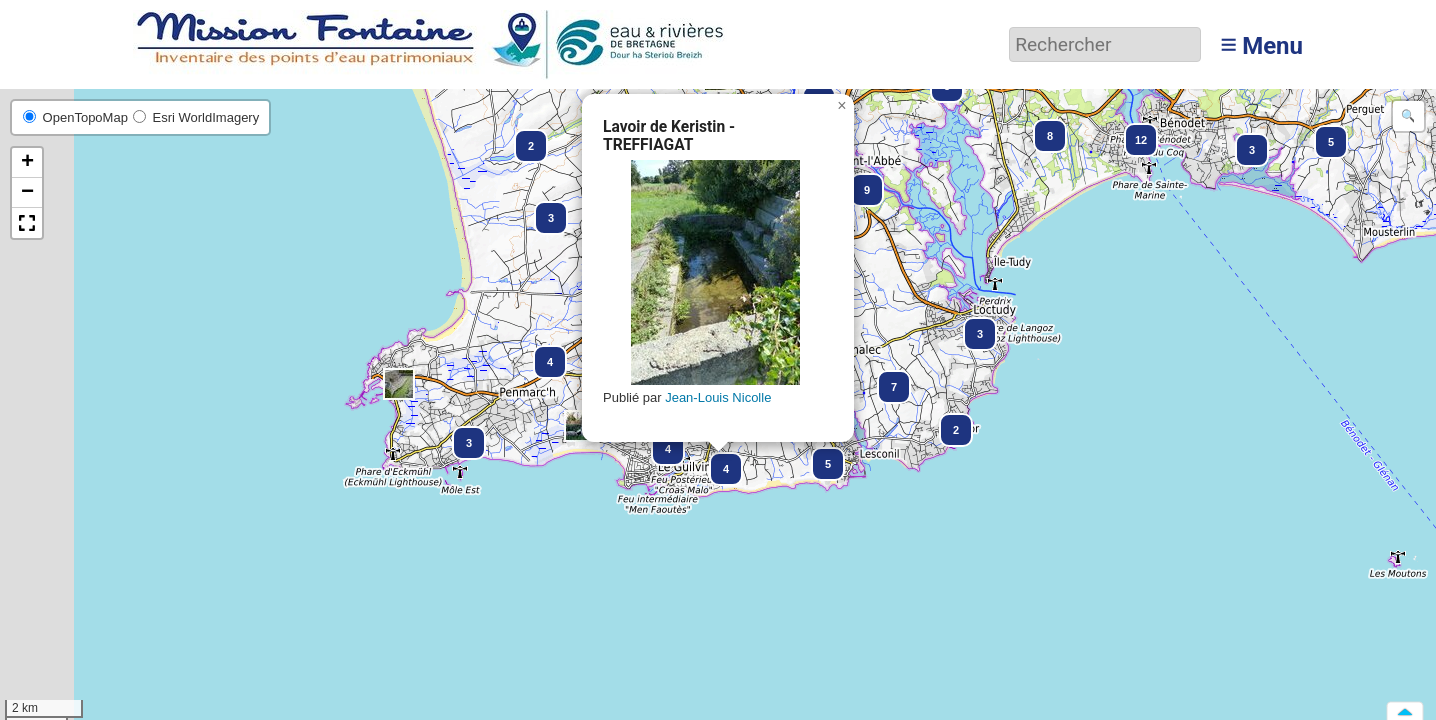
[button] (1322, 133)
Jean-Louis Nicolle (718, 397)
